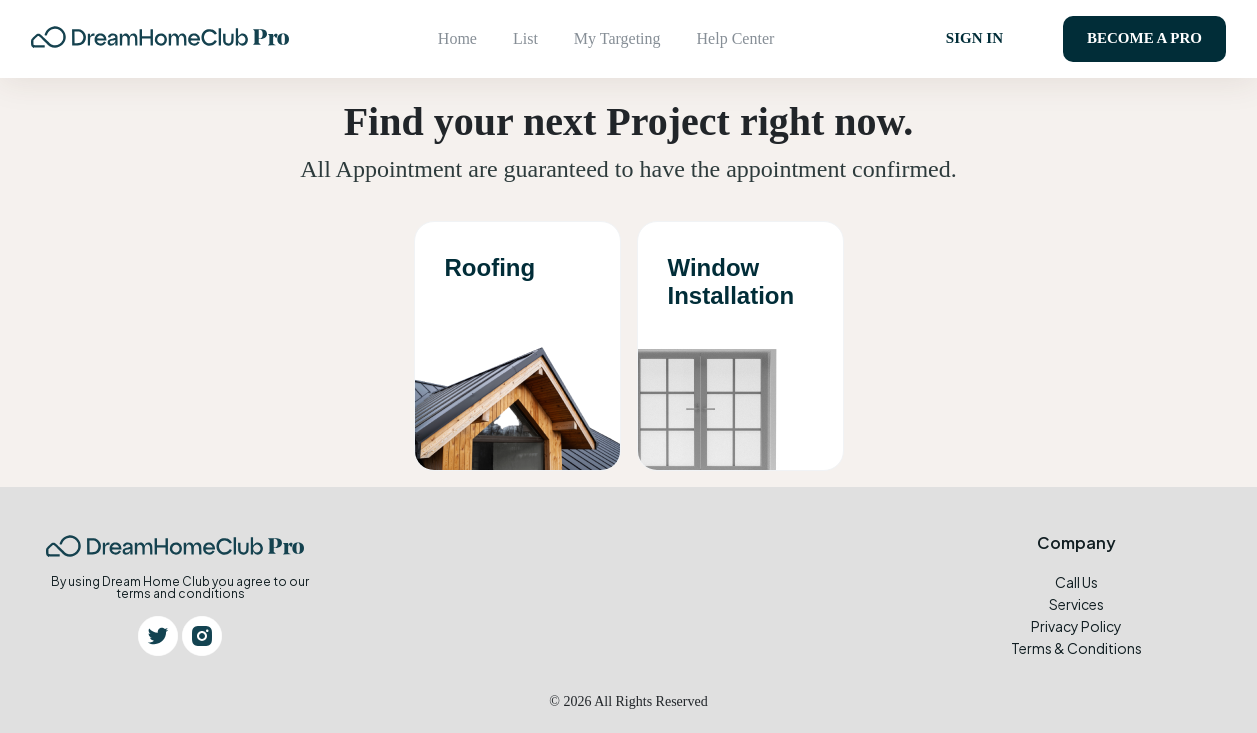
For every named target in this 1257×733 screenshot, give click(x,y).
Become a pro (1144, 38)
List (525, 38)
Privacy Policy (1076, 625)
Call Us (1076, 581)
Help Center (736, 38)
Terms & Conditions (1076, 647)
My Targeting (617, 38)
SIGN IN (974, 38)
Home (457, 38)
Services (1076, 603)
